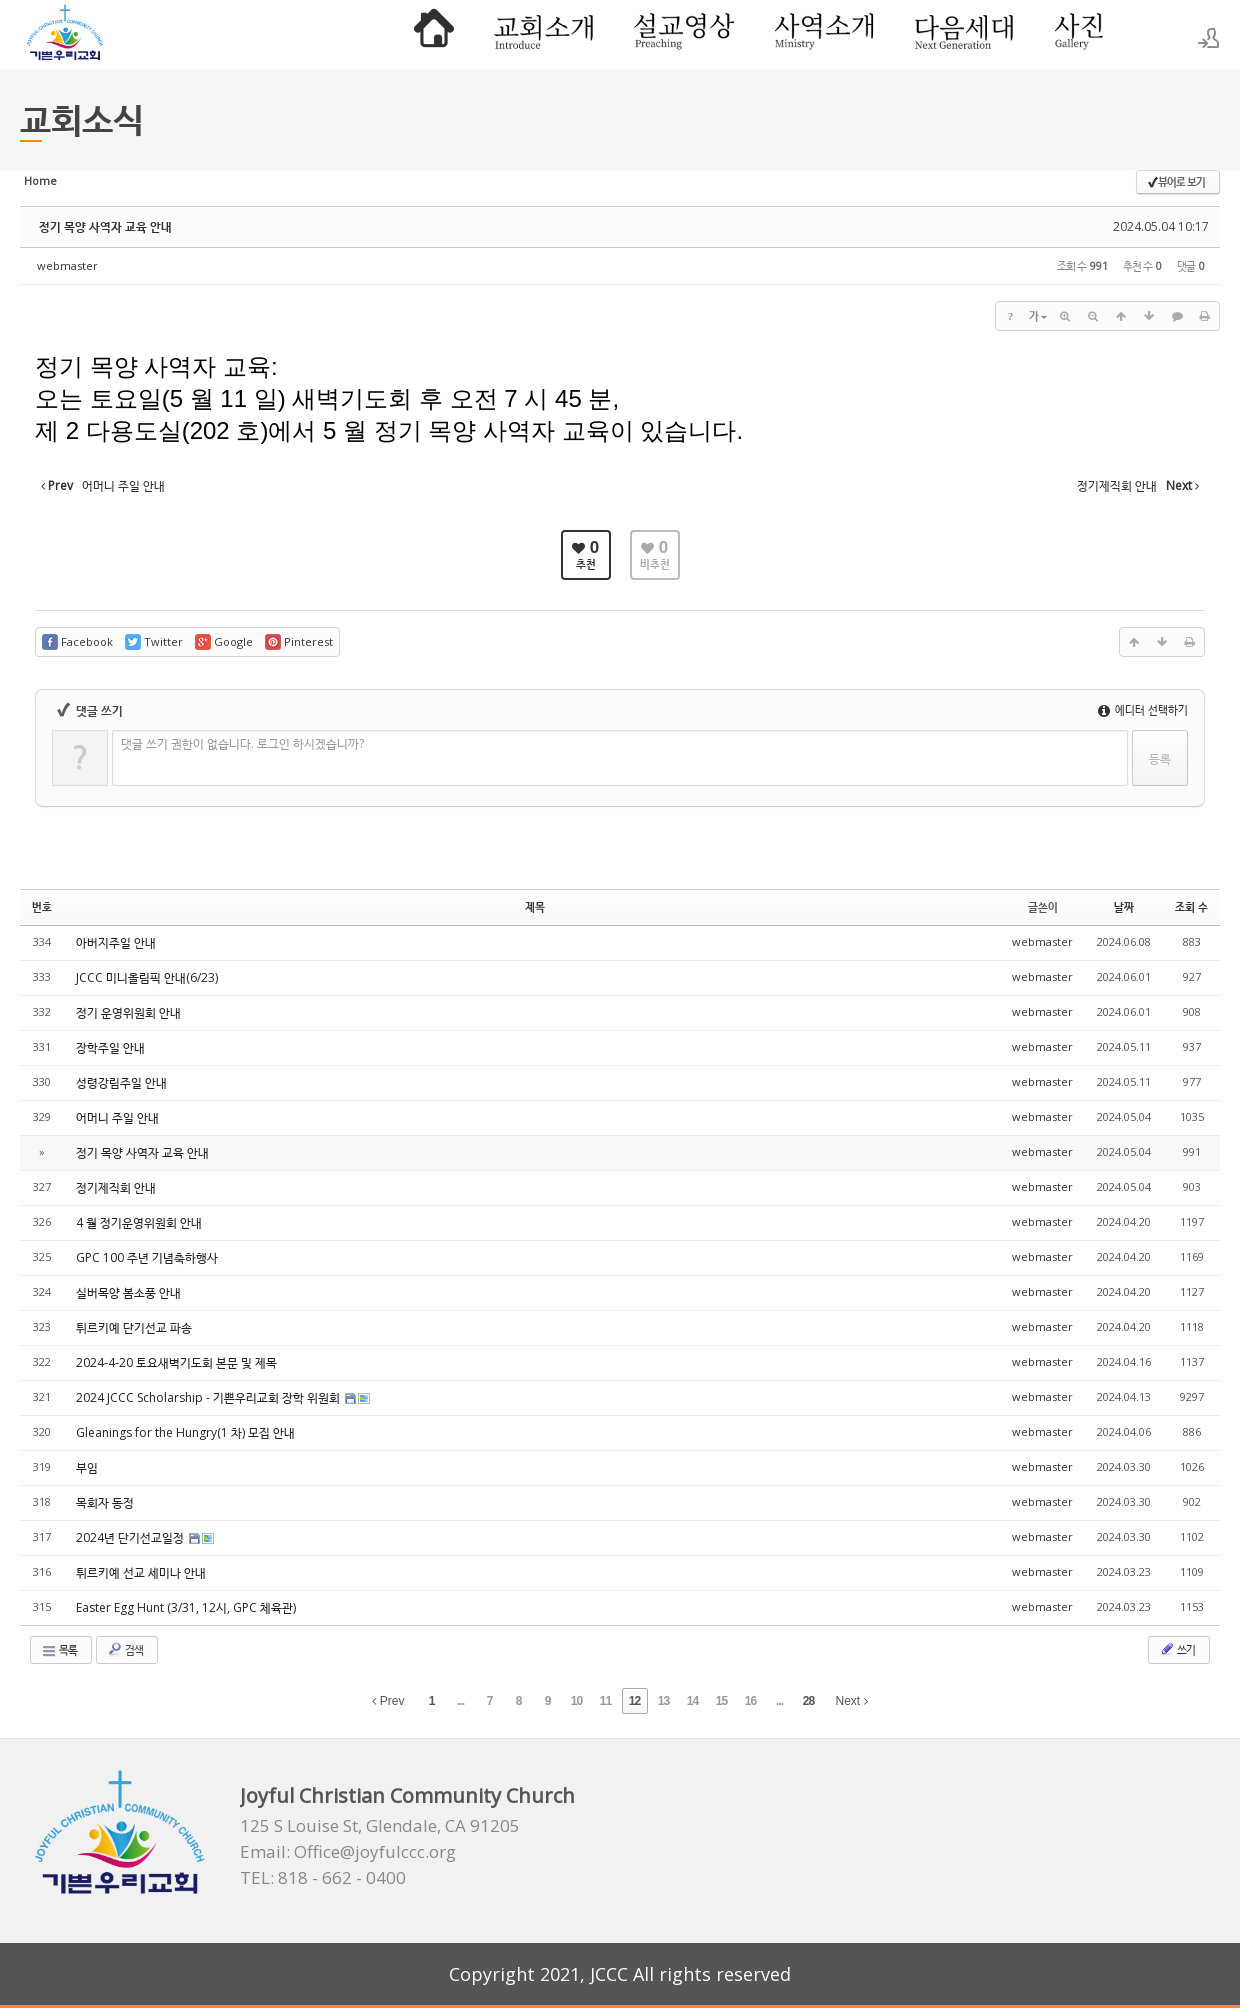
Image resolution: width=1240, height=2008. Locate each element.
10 (576, 1701)
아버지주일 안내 (116, 942)
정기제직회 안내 (116, 1187)
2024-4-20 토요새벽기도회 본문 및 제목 (176, 1362)
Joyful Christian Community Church (407, 1795)
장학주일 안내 (110, 1047)
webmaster (67, 265)
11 (605, 1701)
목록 (59, 1650)
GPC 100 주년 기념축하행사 (147, 1257)
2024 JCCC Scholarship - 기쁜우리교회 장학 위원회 (209, 1397)
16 (750, 1701)
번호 (42, 906)
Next (852, 1701)
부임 (87, 1467)
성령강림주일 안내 (121, 1082)
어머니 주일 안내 (117, 1117)
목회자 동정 (105, 1502)
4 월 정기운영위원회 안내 (139, 1222)
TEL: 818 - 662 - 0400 (323, 1878)
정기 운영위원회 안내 (128, 1012)
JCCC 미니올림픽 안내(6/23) (147, 977)
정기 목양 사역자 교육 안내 (105, 226)
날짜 (1124, 906)
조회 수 (1191, 906)
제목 (535, 906)
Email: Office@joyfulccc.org (348, 1852)
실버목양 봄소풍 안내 (128, 1292)
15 (721, 1701)
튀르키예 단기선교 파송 (134, 1327)
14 (692, 1701)
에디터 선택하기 (1143, 709)
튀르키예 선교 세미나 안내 (141, 1572)
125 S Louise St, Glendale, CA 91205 (380, 1826)
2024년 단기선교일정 (131, 1537)
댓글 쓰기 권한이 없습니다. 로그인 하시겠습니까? (242, 743)
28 (808, 1701)
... (460, 1701)
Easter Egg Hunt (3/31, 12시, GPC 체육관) (186, 1607)
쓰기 (1177, 1649)
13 (663, 1701)
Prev (388, 1701)
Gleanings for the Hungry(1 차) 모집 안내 (185, 1432)
